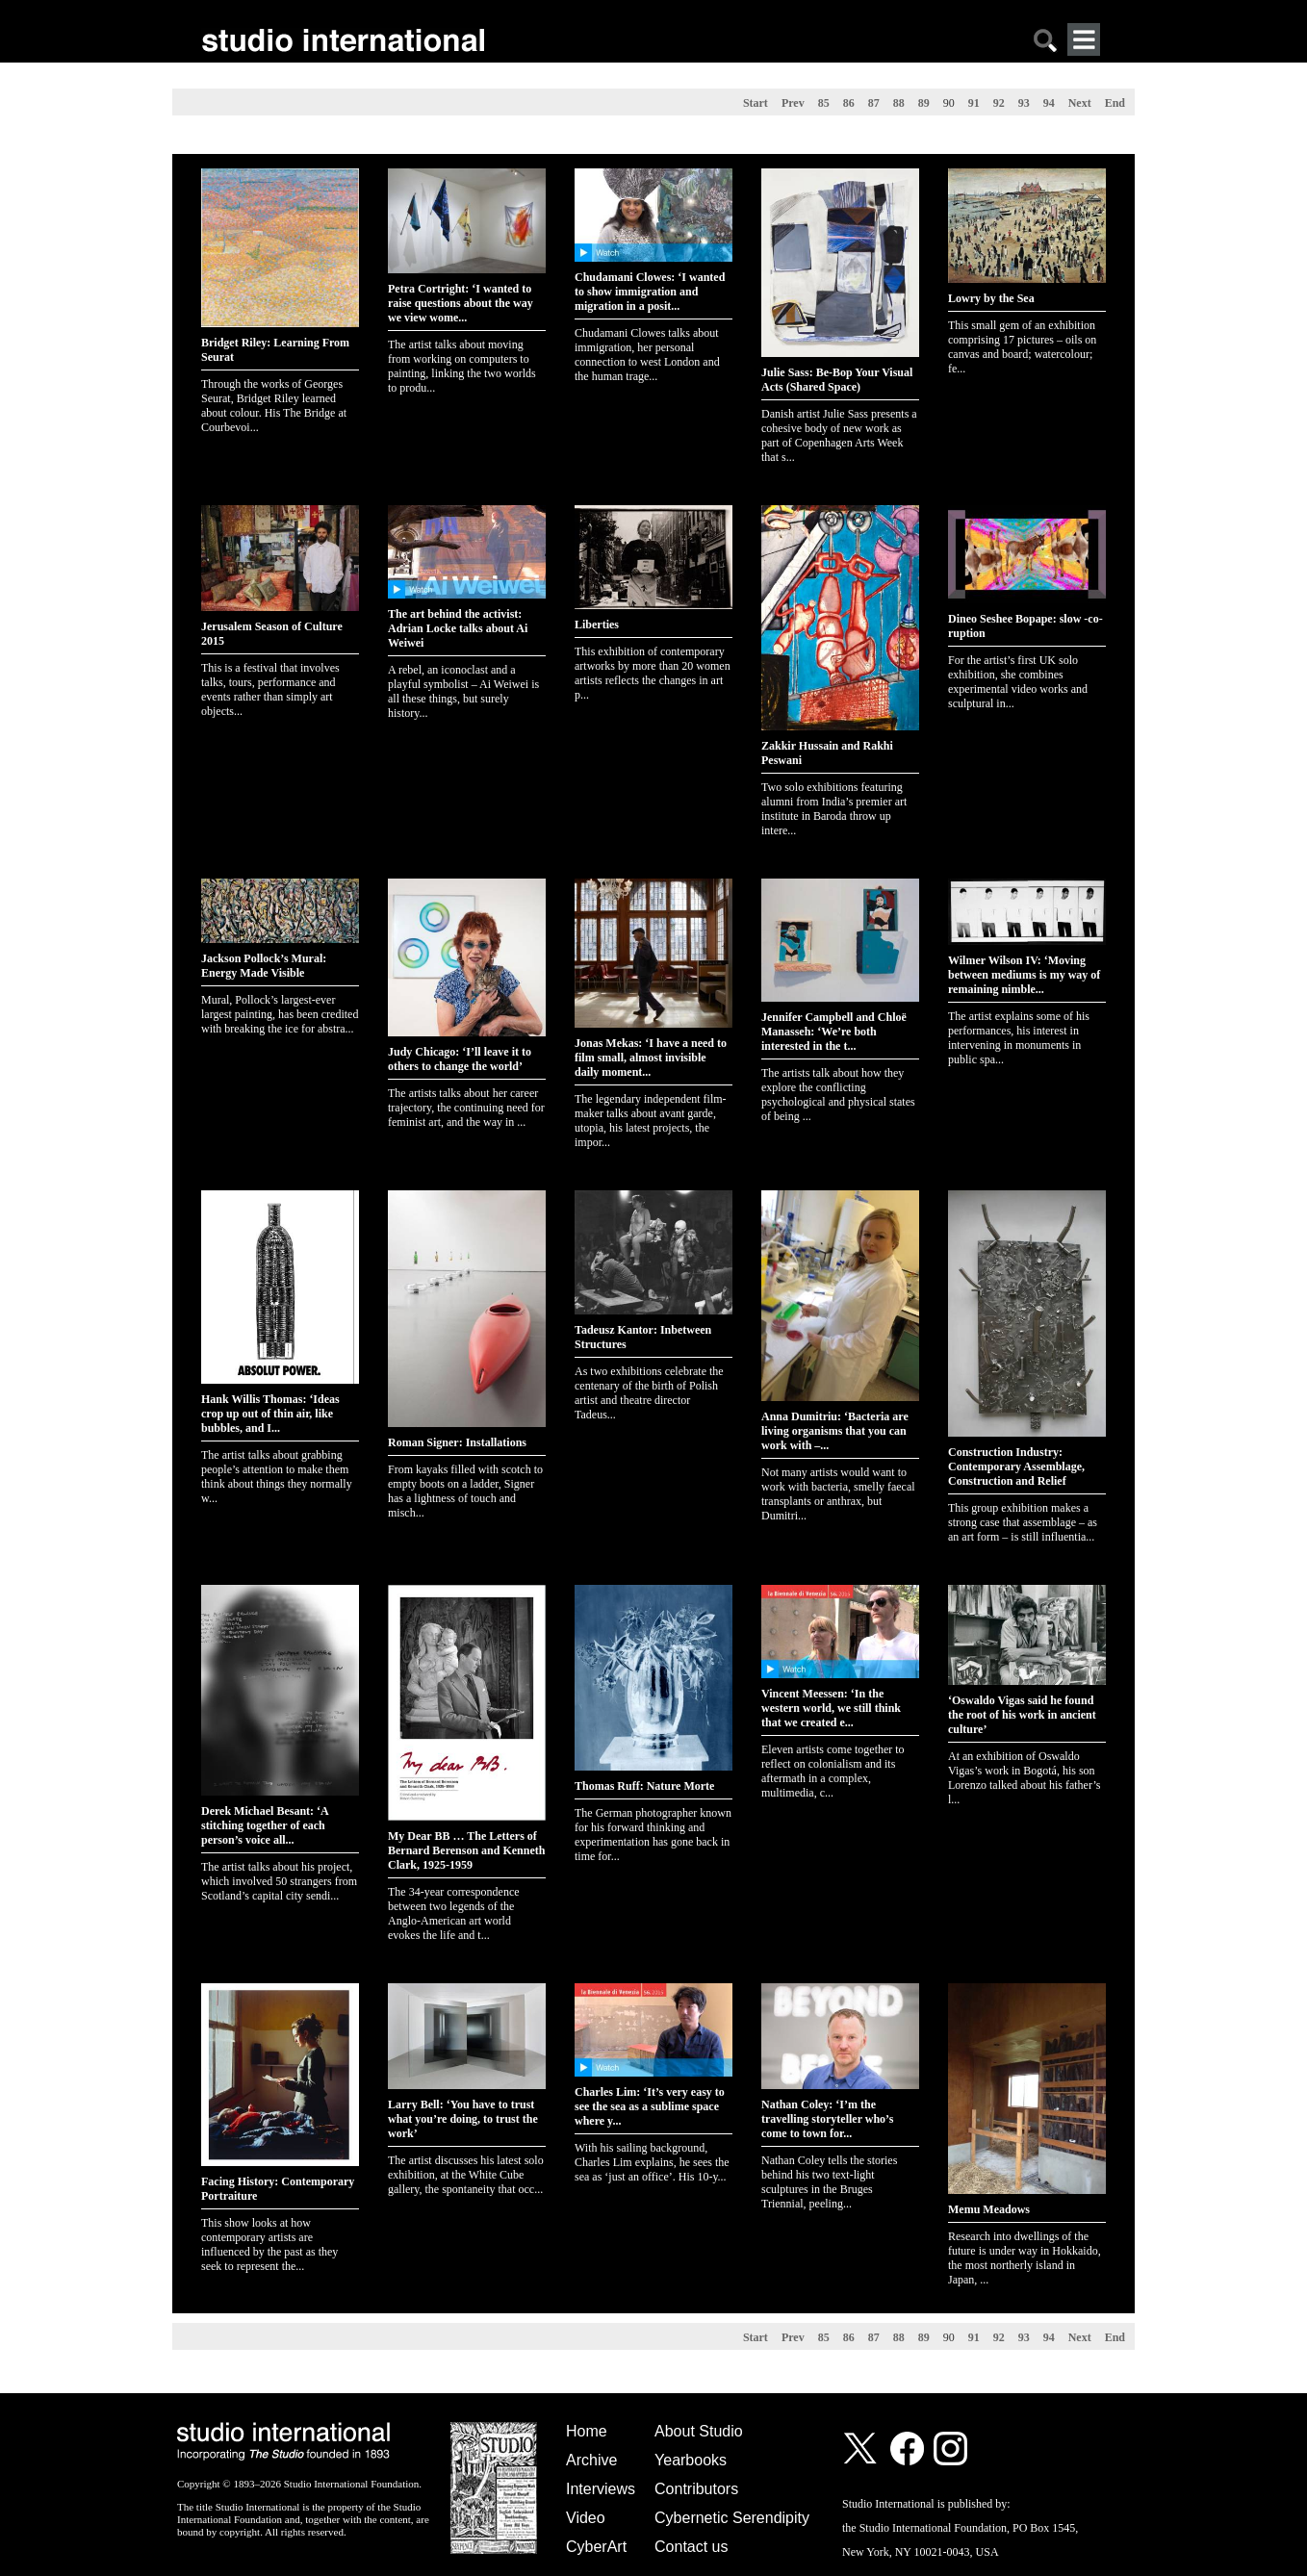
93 (1024, 103)
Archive (591, 2460)
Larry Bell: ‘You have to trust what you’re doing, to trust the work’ (463, 2119)
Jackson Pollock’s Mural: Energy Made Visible (263, 966)
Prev (793, 103)
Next (1079, 103)
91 (974, 103)
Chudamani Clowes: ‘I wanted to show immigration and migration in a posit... (650, 291)
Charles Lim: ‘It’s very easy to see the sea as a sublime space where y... (650, 2106)
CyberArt (596, 2546)
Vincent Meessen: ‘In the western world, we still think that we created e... (831, 1708)
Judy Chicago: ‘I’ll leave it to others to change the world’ (459, 1059)
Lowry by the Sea (991, 298)
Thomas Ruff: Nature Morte (644, 1786)
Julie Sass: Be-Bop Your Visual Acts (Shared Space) (836, 380)
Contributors (696, 2489)
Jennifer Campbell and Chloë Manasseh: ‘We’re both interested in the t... (834, 1031)
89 (924, 103)
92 (999, 103)
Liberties (597, 624)
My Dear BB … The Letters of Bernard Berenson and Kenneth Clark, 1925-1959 (466, 1850)
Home (586, 2431)
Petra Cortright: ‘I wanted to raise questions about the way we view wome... (460, 303)
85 (824, 103)
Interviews (600, 2489)
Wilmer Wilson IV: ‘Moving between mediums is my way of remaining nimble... (1024, 975)
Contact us (691, 2546)
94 (1049, 103)
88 (899, 103)
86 (849, 103)
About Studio (698, 2431)
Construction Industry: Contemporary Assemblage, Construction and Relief (1016, 1466)
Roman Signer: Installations (457, 1442)
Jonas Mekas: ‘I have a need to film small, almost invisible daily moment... (651, 1057)
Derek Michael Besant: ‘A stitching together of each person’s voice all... (264, 1825)
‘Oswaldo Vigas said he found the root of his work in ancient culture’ (1022, 1715)
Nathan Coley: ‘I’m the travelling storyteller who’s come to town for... (827, 2119)
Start (755, 103)
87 (874, 103)
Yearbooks (690, 2460)
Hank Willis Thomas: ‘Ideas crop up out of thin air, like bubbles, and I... (270, 1413)
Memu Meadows (989, 2209)
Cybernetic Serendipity (731, 2518)
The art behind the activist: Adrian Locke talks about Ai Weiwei (457, 628)
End (1115, 103)
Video (585, 2518)
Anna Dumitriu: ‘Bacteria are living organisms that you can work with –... (835, 1431)
